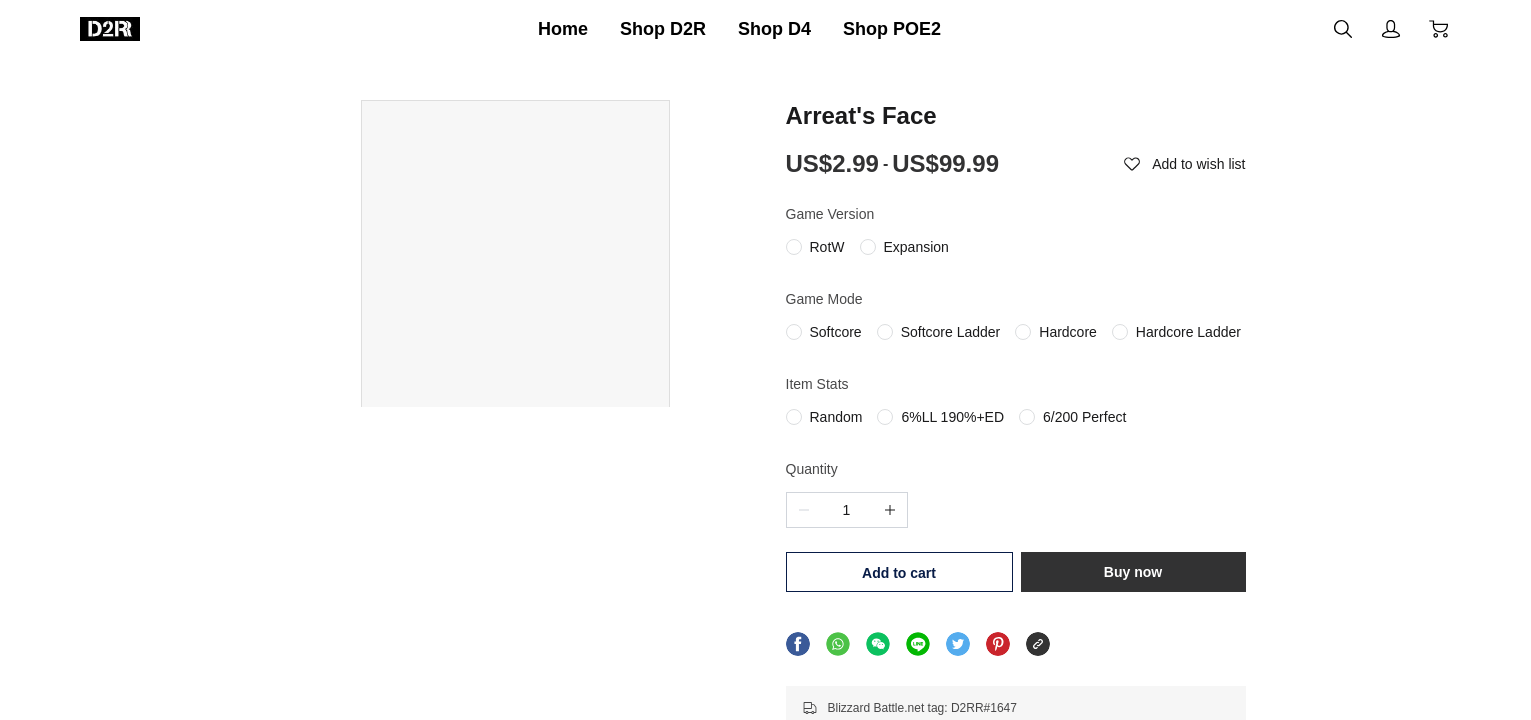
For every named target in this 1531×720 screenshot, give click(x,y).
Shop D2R (663, 29)
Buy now (1135, 572)
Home (563, 29)
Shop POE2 (892, 29)
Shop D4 (774, 29)
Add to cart (897, 573)
